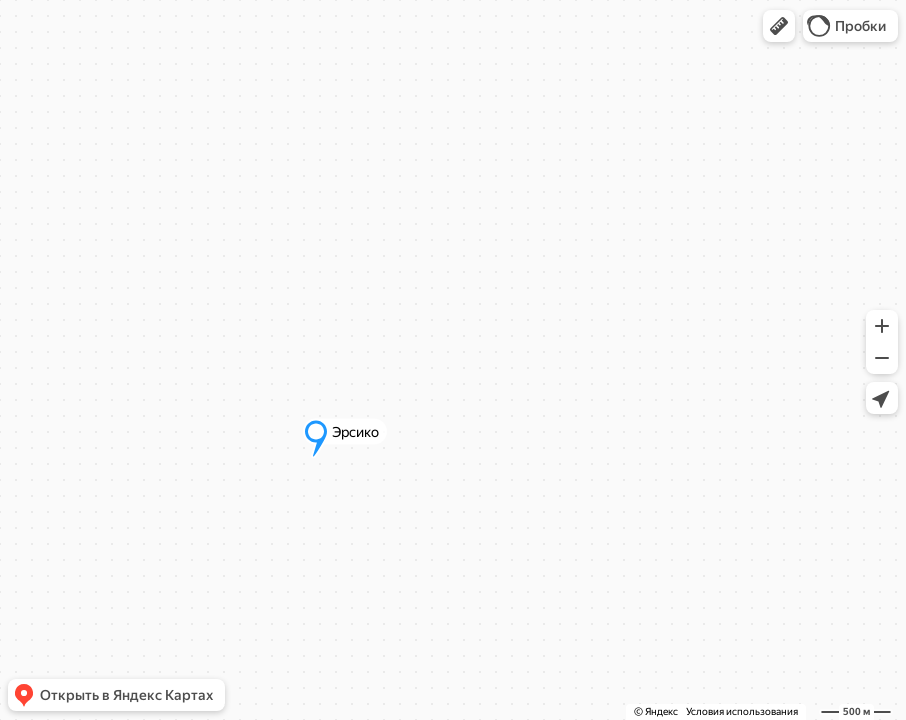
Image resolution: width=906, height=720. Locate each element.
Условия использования (742, 711)
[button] (779, 26)
